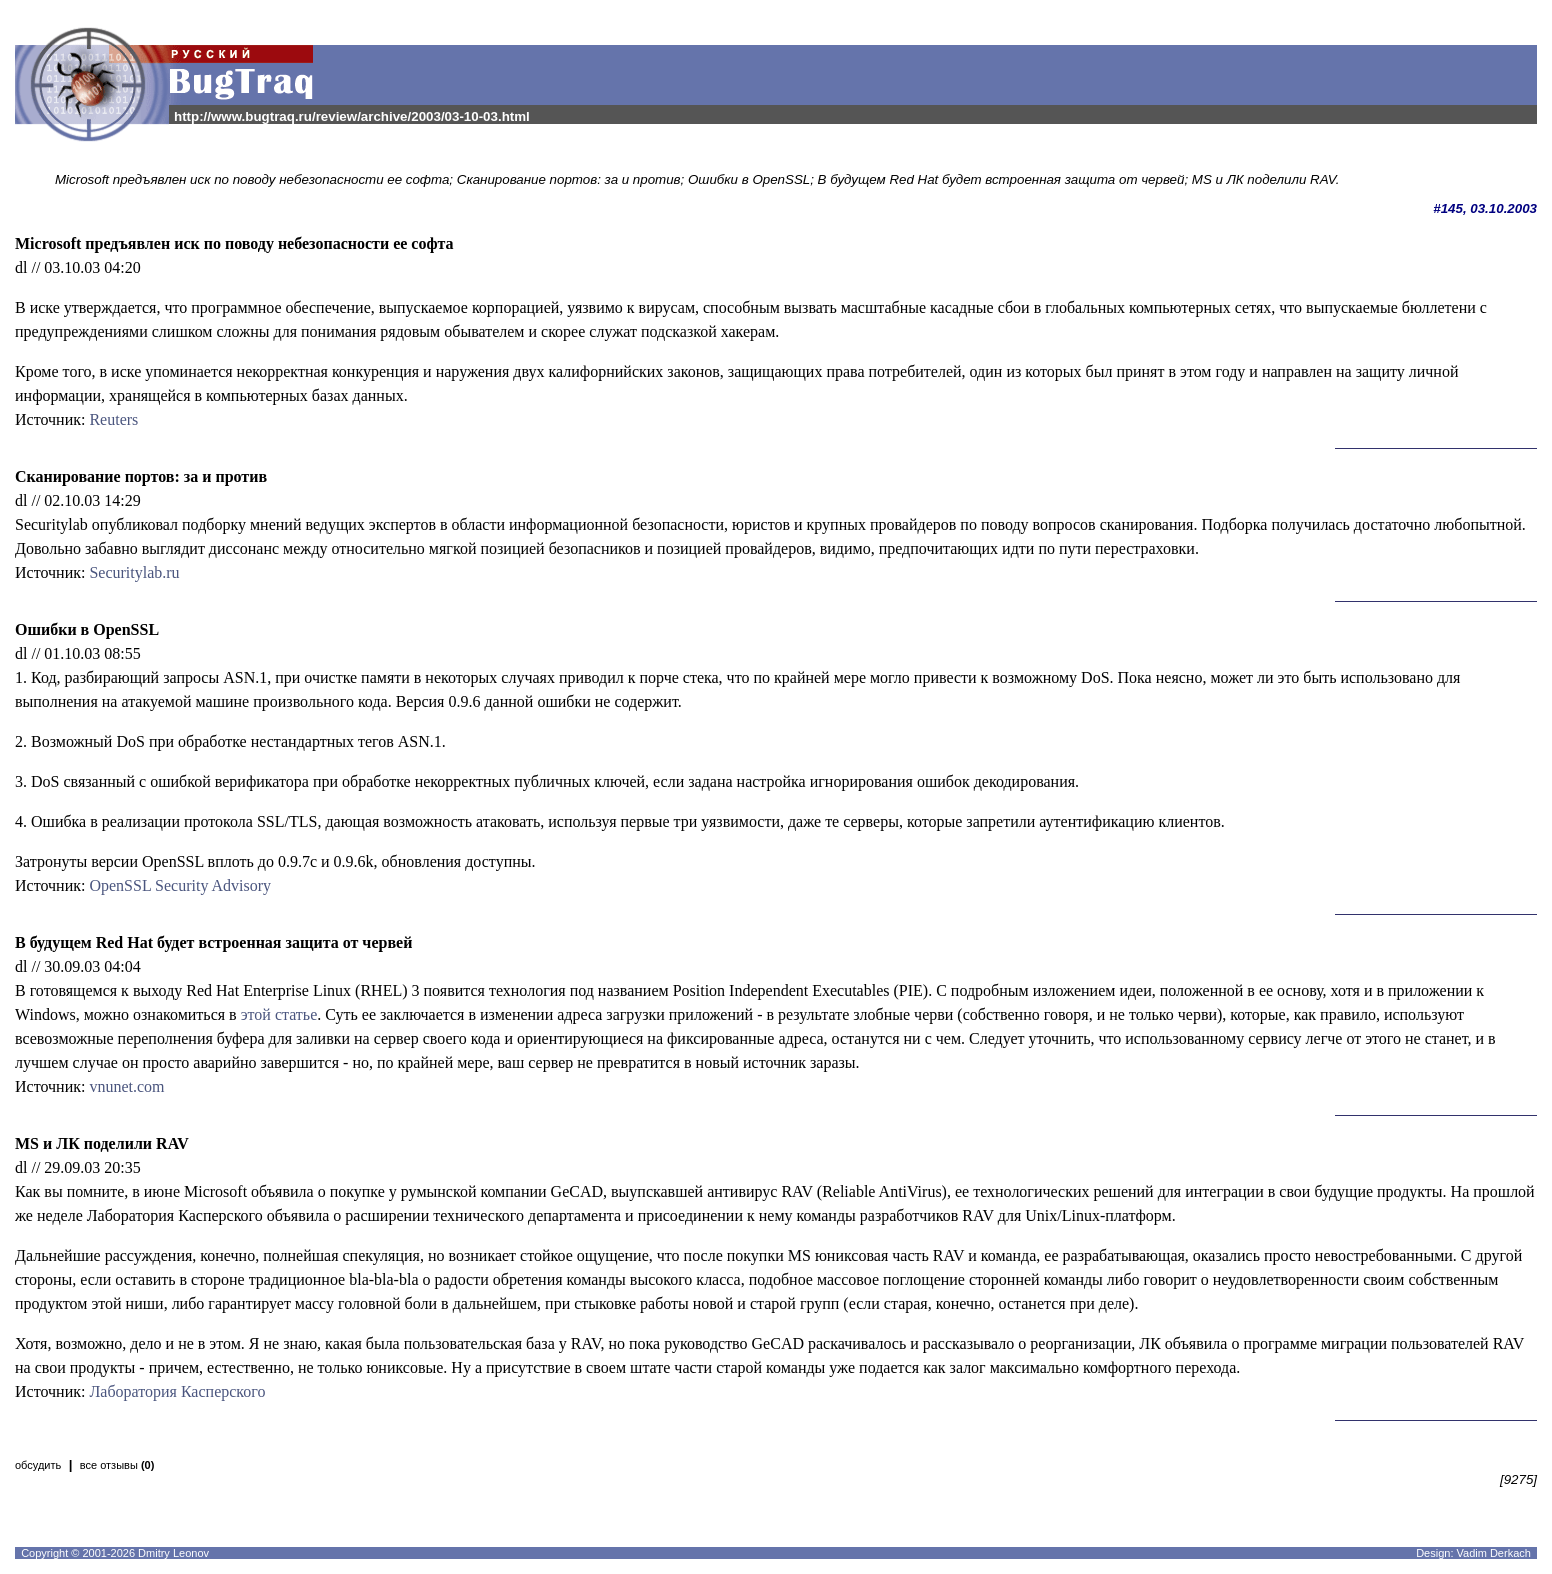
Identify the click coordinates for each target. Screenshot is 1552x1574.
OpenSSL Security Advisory (180, 885)
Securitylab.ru (134, 572)
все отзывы (117, 1465)
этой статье (279, 1014)
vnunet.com (126, 1086)
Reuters (113, 419)
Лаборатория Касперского (177, 1391)
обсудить (38, 1465)
